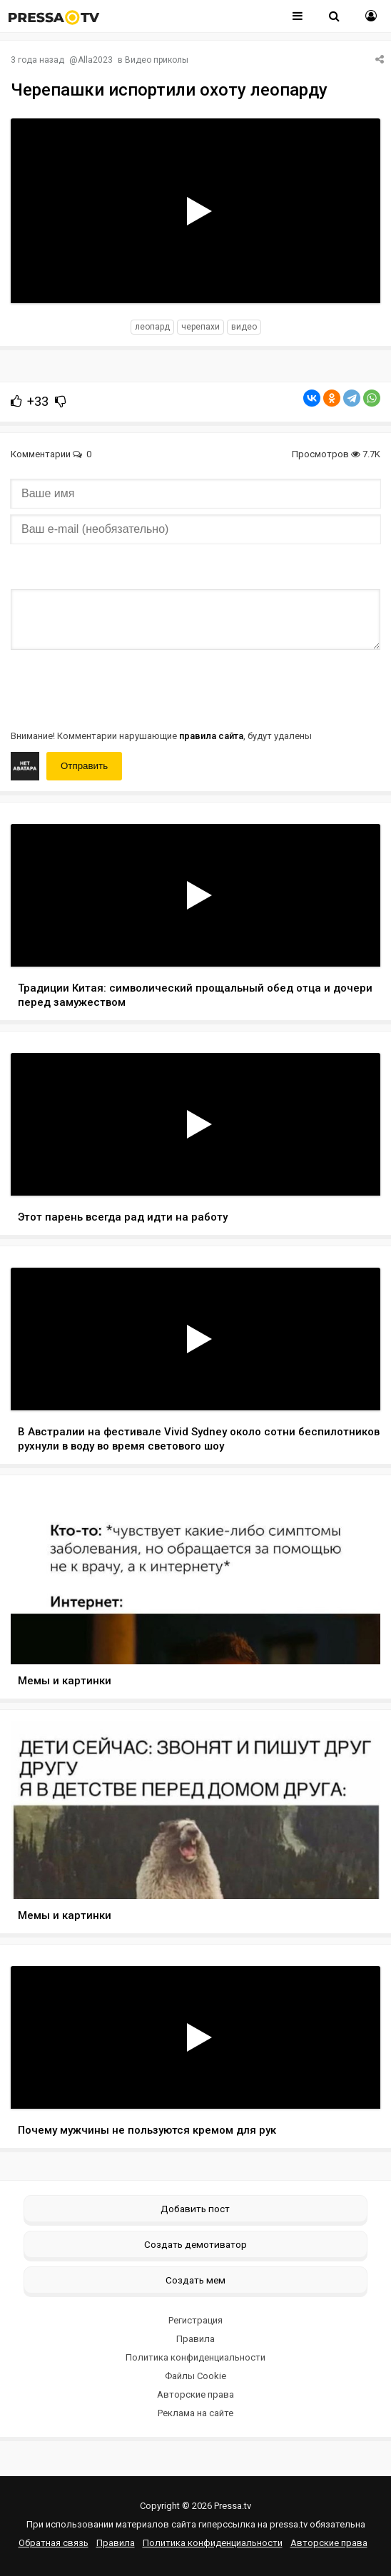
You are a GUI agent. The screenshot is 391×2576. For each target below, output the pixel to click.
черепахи (200, 327)
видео (244, 327)
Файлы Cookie (195, 2376)
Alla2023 (95, 60)
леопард (152, 327)
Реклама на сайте (195, 2413)
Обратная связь (53, 2542)
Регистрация (195, 2320)
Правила (195, 2338)
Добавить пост (195, 2208)
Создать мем (195, 2280)
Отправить (84, 765)
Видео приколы (156, 60)
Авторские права (195, 2394)
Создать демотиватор (195, 2244)
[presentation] (119, 688)
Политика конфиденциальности (195, 2357)
